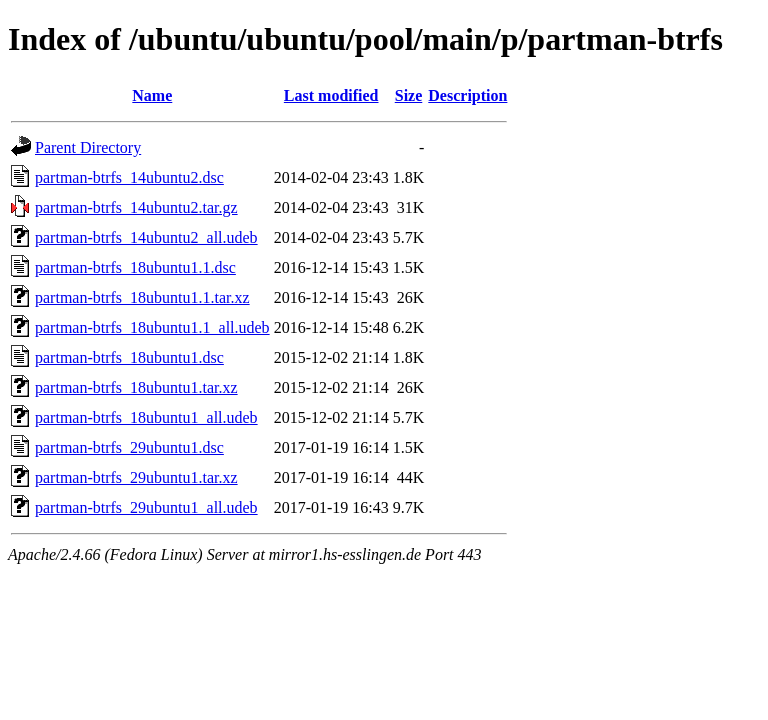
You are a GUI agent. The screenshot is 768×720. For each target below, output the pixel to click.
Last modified (331, 95)
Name (152, 95)
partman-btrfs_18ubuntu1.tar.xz (136, 387)
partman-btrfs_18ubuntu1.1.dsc (135, 267)
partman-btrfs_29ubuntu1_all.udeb (146, 507)
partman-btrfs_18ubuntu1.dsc (129, 357)
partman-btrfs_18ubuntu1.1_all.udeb (152, 327)
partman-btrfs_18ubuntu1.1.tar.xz (142, 297)
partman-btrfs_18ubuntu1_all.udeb (146, 417)
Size (409, 95)
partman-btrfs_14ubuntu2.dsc (129, 177)
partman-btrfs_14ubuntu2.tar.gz (136, 207)
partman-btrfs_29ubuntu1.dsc (129, 447)
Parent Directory (88, 147)
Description (467, 95)
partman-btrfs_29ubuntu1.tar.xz (136, 477)
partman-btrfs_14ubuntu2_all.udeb (146, 237)
